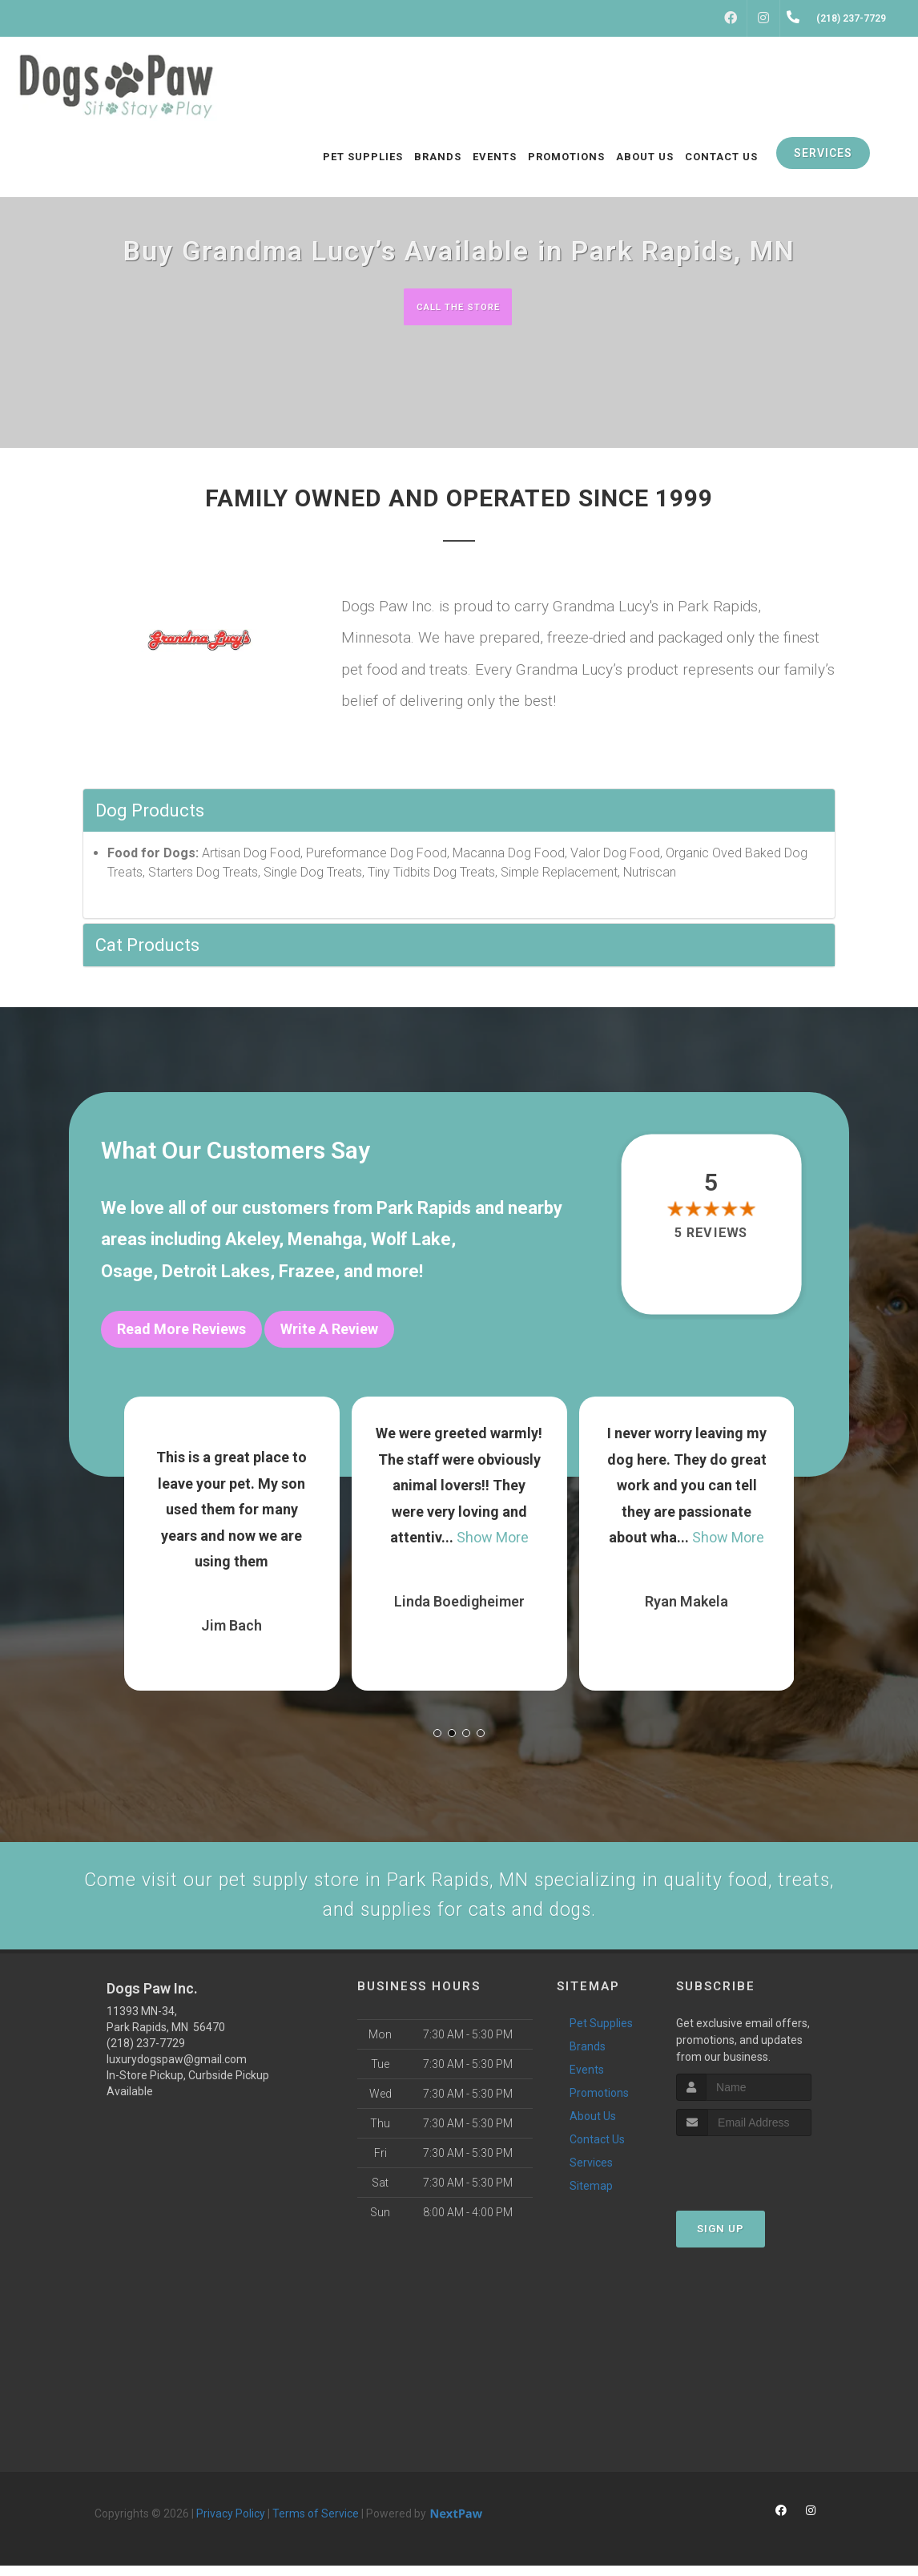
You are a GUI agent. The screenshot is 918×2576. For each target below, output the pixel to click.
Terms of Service (315, 2524)
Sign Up (720, 2240)
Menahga (325, 1242)
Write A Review (329, 1330)
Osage (127, 1273)
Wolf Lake (411, 1242)
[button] (437, 1726)
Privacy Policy (230, 2524)
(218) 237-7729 (146, 2053)
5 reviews (710, 1234)
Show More (493, 1530)
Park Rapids (423, 1209)
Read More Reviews (181, 1330)
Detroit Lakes (216, 1273)
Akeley (252, 1242)
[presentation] (761, 2177)
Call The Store (457, 306)
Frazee (307, 1273)
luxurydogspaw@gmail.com (177, 2069)
